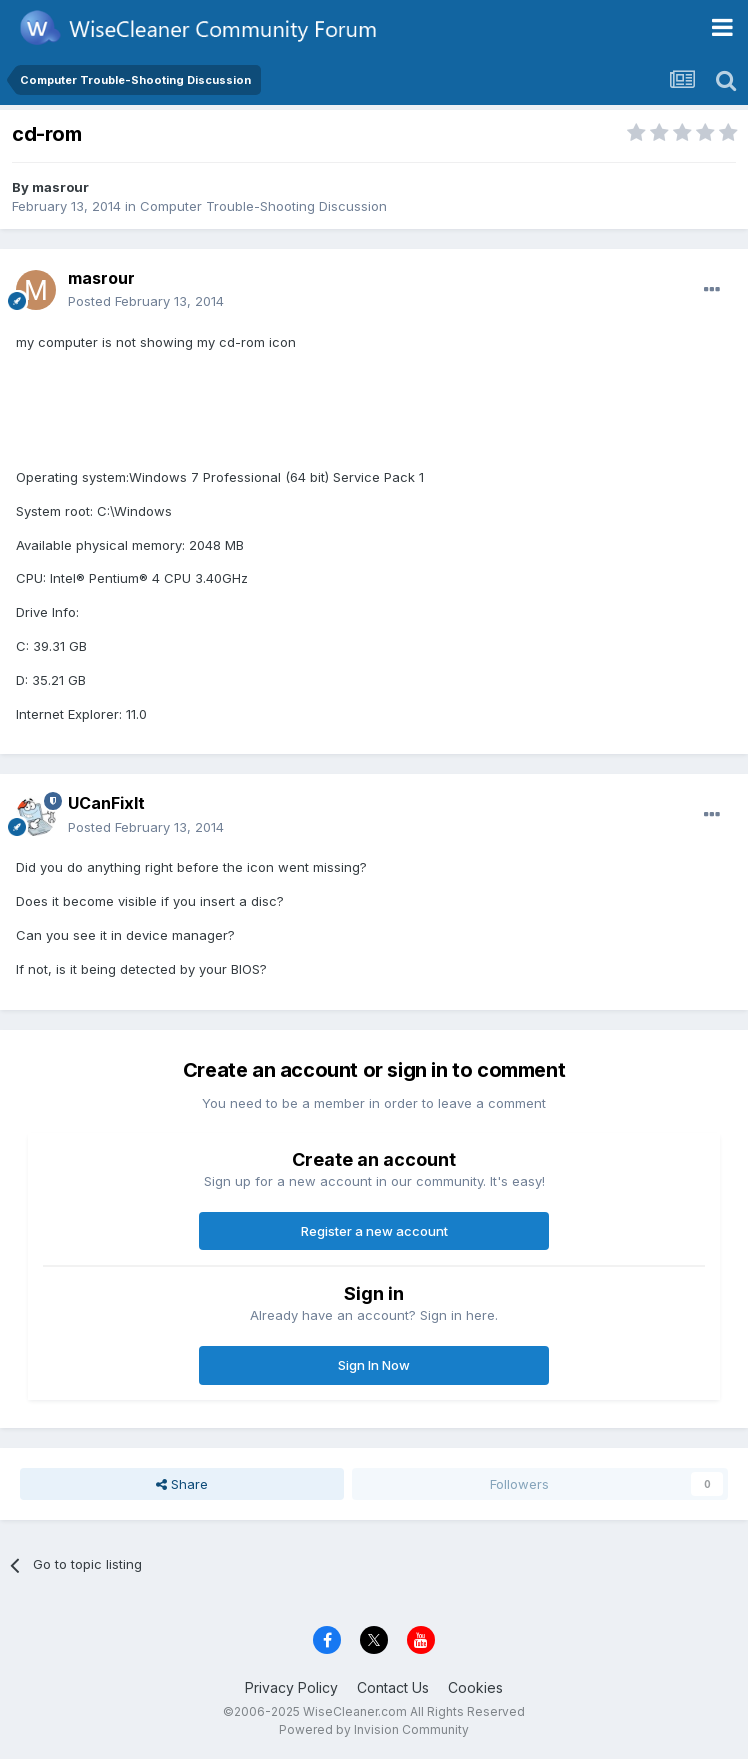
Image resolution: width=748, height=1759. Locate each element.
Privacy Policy (291, 1687)
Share (182, 1484)
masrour (60, 187)
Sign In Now (374, 1365)
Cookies (475, 1687)
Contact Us (393, 1687)
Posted (146, 301)
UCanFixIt (106, 803)
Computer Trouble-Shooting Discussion (263, 206)
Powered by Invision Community (374, 1729)
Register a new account (374, 1231)
